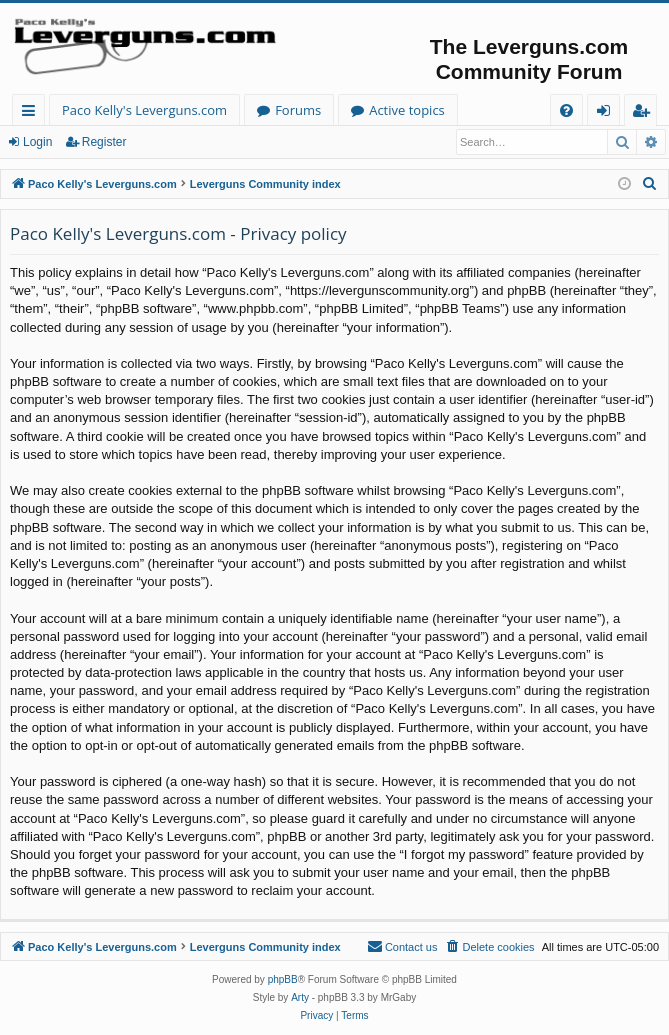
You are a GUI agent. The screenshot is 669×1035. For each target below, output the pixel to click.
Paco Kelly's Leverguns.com (144, 110)
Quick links (32, 113)
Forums (298, 110)
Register (104, 142)
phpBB (283, 979)
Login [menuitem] (607, 113)
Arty (300, 997)
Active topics (407, 110)
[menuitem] (566, 110)
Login (37, 142)
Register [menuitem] (645, 113)
